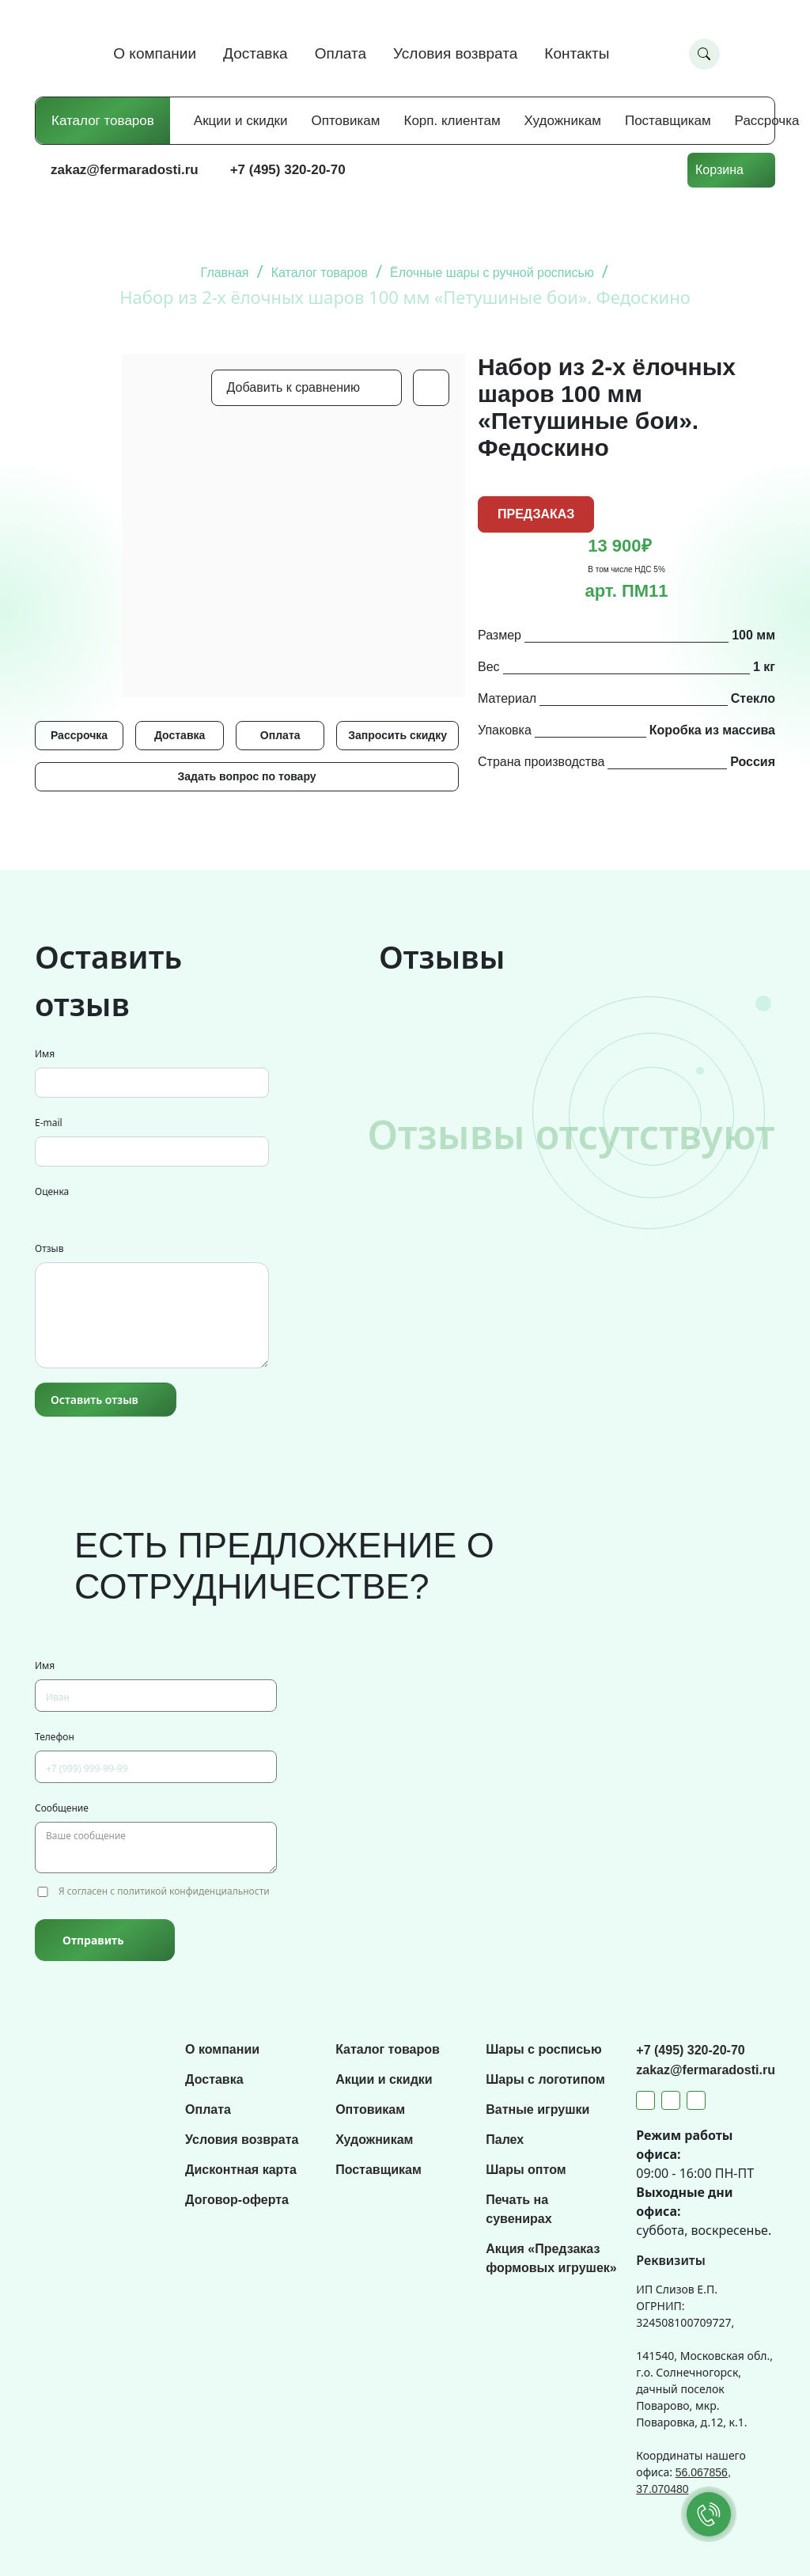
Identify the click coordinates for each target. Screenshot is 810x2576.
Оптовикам (346, 120)
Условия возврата (455, 53)
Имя (45, 1053)
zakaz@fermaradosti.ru (125, 169)
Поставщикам (668, 120)
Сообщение (62, 1808)
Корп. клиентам (452, 120)
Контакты (576, 53)
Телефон (54, 1736)
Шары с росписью (543, 2049)
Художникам (562, 120)
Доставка (255, 53)
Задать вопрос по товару (246, 776)
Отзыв (49, 1248)
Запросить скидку (397, 735)
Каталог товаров (102, 120)
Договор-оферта (237, 2199)
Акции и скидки (241, 120)
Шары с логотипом (545, 2079)
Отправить (92, 1940)
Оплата (340, 53)
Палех (505, 2139)
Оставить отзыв (94, 1399)
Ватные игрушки (537, 2109)
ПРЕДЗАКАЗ (536, 514)
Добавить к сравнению (293, 387)
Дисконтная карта (241, 2169)
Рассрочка (767, 120)
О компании (154, 53)
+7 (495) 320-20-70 (288, 169)
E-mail (48, 1122)
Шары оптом (526, 2169)
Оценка (52, 1191)
